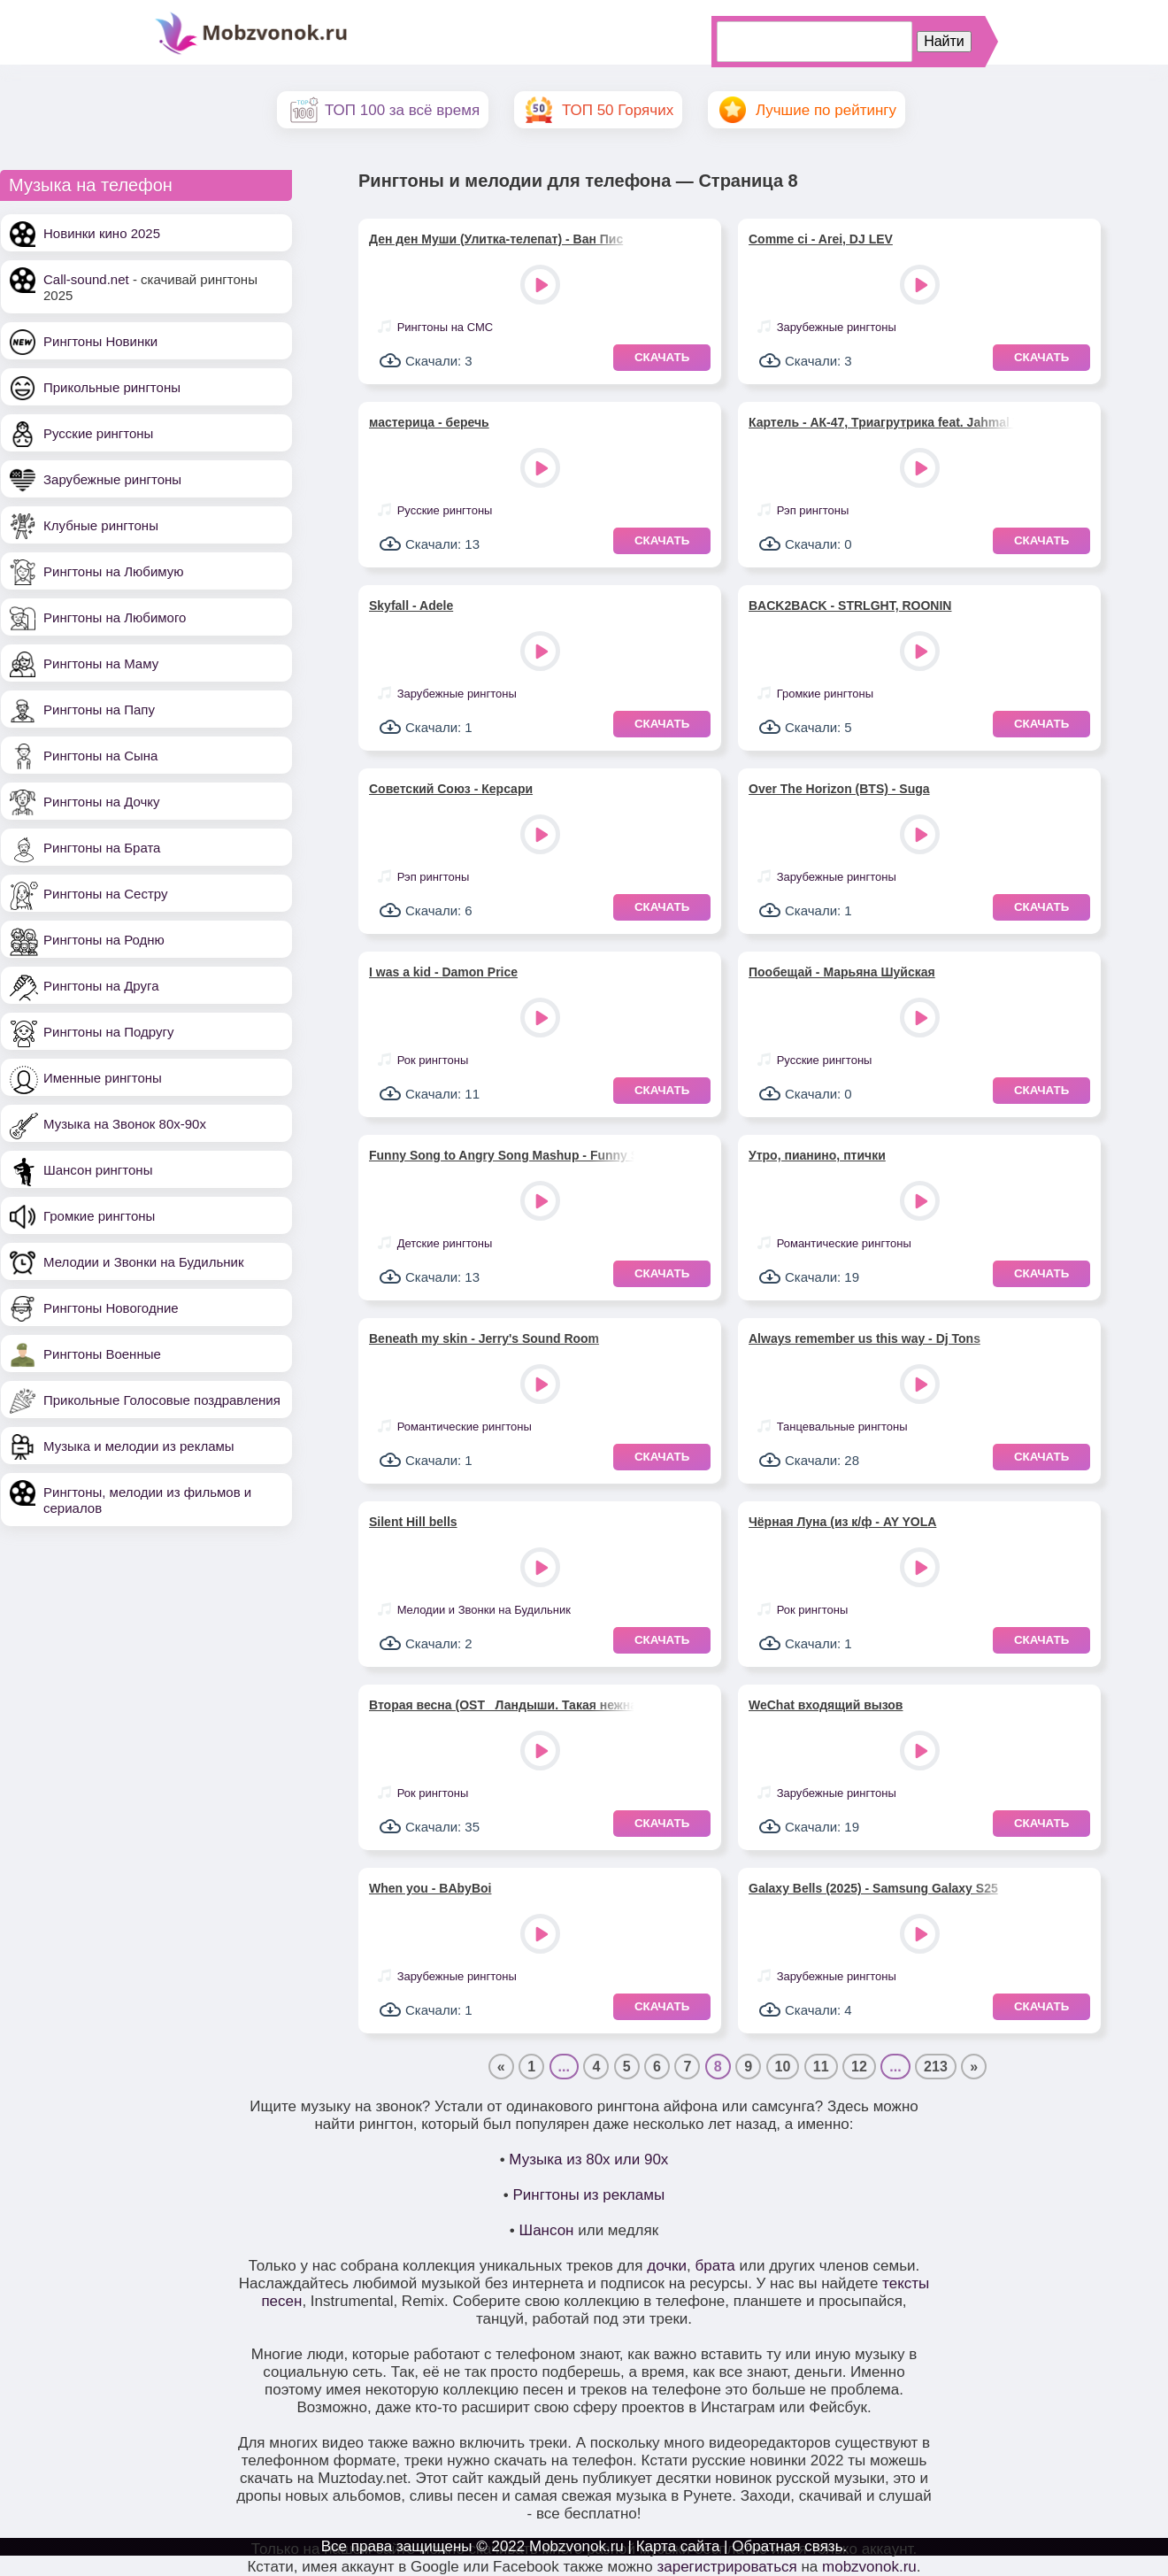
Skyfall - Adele (411, 605)
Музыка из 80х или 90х (588, 2159)
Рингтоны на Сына (100, 755)
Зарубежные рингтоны (112, 479)
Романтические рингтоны (844, 1243)
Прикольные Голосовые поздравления (161, 1400)
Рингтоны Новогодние (111, 1307)
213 (936, 2066)
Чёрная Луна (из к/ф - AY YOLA (842, 1522)
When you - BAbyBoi (430, 1888)
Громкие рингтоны (99, 1215)
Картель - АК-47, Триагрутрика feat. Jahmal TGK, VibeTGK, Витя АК (881, 422)
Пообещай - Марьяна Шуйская (842, 972)
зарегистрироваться (726, 2566)
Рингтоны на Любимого (114, 617)
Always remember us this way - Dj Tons (864, 1338)
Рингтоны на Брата (101, 847)
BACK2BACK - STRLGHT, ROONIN (850, 605)
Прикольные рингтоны (112, 387)
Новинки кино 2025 (101, 233)
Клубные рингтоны (100, 525)
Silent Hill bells (413, 1522)
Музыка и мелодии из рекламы (138, 1446)
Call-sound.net (86, 279)
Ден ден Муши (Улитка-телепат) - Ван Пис (496, 239)
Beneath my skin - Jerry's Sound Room (484, 1338)
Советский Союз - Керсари (451, 789)
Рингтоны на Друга (101, 985)
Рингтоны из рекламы (589, 2195)
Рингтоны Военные (102, 1353)
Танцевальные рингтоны (842, 1426)
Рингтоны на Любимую (113, 571)
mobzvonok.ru (869, 2566)
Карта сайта (678, 2546)
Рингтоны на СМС (445, 327)
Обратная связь (787, 2546)
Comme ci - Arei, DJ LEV (821, 239)
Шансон (546, 2230)
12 (859, 2066)
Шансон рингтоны (97, 1169)
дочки (667, 2265)
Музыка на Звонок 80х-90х (124, 1123)
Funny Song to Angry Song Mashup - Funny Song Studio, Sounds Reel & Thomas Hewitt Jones (501, 1155)
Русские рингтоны (98, 433)
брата (714, 2265)
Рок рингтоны (433, 1060)
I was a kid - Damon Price (443, 972)
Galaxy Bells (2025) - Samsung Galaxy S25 (873, 1888)
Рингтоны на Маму (100, 663)
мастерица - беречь (429, 422)
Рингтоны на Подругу (108, 1031)
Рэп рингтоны (813, 510)
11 (821, 2066)
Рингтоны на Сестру (105, 893)
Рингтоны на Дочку (101, 801)
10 (783, 2066)
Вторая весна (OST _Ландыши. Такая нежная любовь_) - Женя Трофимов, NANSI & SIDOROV (501, 1705)
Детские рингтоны (445, 1243)
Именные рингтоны (102, 1077)
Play (541, 286)
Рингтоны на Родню (104, 939)
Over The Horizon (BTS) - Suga (839, 789)
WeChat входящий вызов (826, 1705)
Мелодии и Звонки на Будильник (143, 1261)
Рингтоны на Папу (99, 709)
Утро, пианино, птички (817, 1155)
